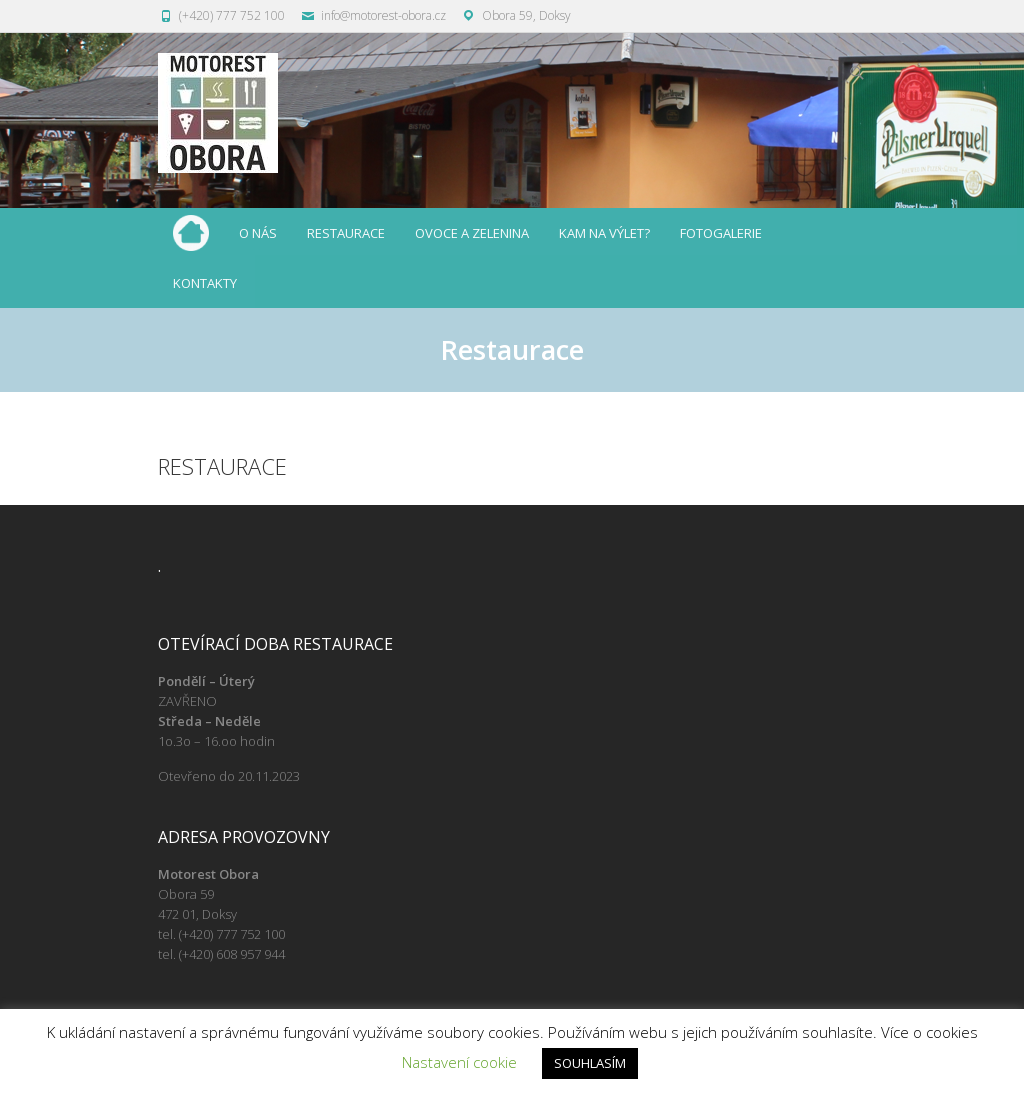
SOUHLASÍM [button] (590, 1063)
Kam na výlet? (604, 233)
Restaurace (346, 233)
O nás (258, 233)
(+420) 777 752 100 (232, 15)
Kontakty (205, 283)
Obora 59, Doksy (526, 15)
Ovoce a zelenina (472, 233)
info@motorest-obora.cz (383, 15)
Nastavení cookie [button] (459, 1062)
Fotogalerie (721, 233)
